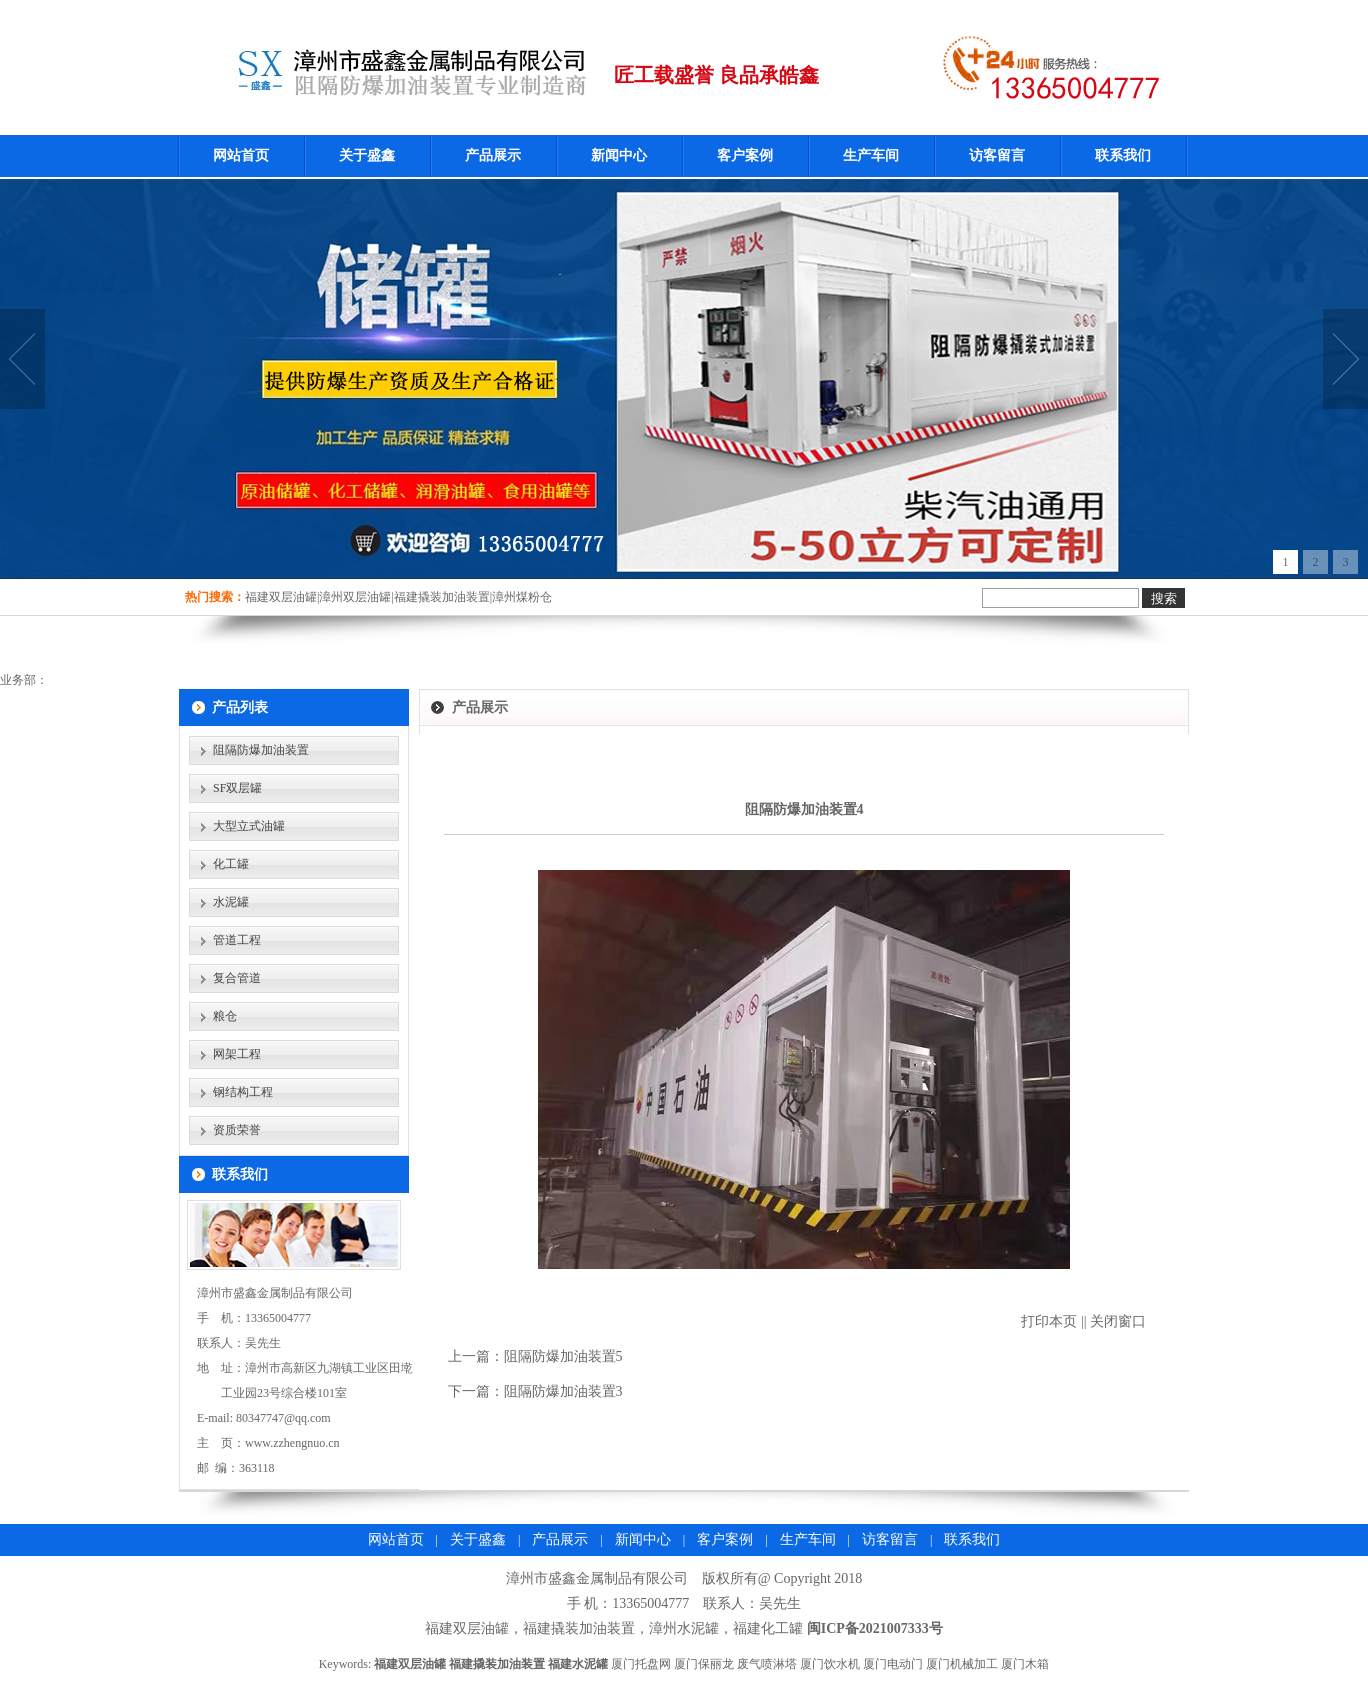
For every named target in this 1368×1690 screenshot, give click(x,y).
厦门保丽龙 (704, 1664)
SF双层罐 (237, 788)
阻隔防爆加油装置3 (563, 1391)
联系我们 (1123, 155)
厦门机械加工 (962, 1664)
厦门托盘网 (641, 1664)
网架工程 (237, 1054)
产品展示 (493, 155)
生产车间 (871, 155)
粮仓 (225, 1016)
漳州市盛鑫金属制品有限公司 (597, 1578)
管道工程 (237, 940)
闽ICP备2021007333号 (875, 1628)
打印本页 (1049, 1321)
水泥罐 (231, 902)
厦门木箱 (1025, 1664)
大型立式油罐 (249, 826)
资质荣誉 (237, 1130)
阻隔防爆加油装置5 (563, 1356)
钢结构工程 (243, 1092)
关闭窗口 (1118, 1321)
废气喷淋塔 (767, 1664)
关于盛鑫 (367, 155)
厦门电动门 (893, 1664)
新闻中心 (619, 155)
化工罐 (231, 864)
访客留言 (997, 155)
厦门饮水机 (830, 1664)
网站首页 (241, 155)
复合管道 (237, 978)
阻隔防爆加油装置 (261, 750)
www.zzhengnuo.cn (292, 1443)
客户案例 (745, 155)
